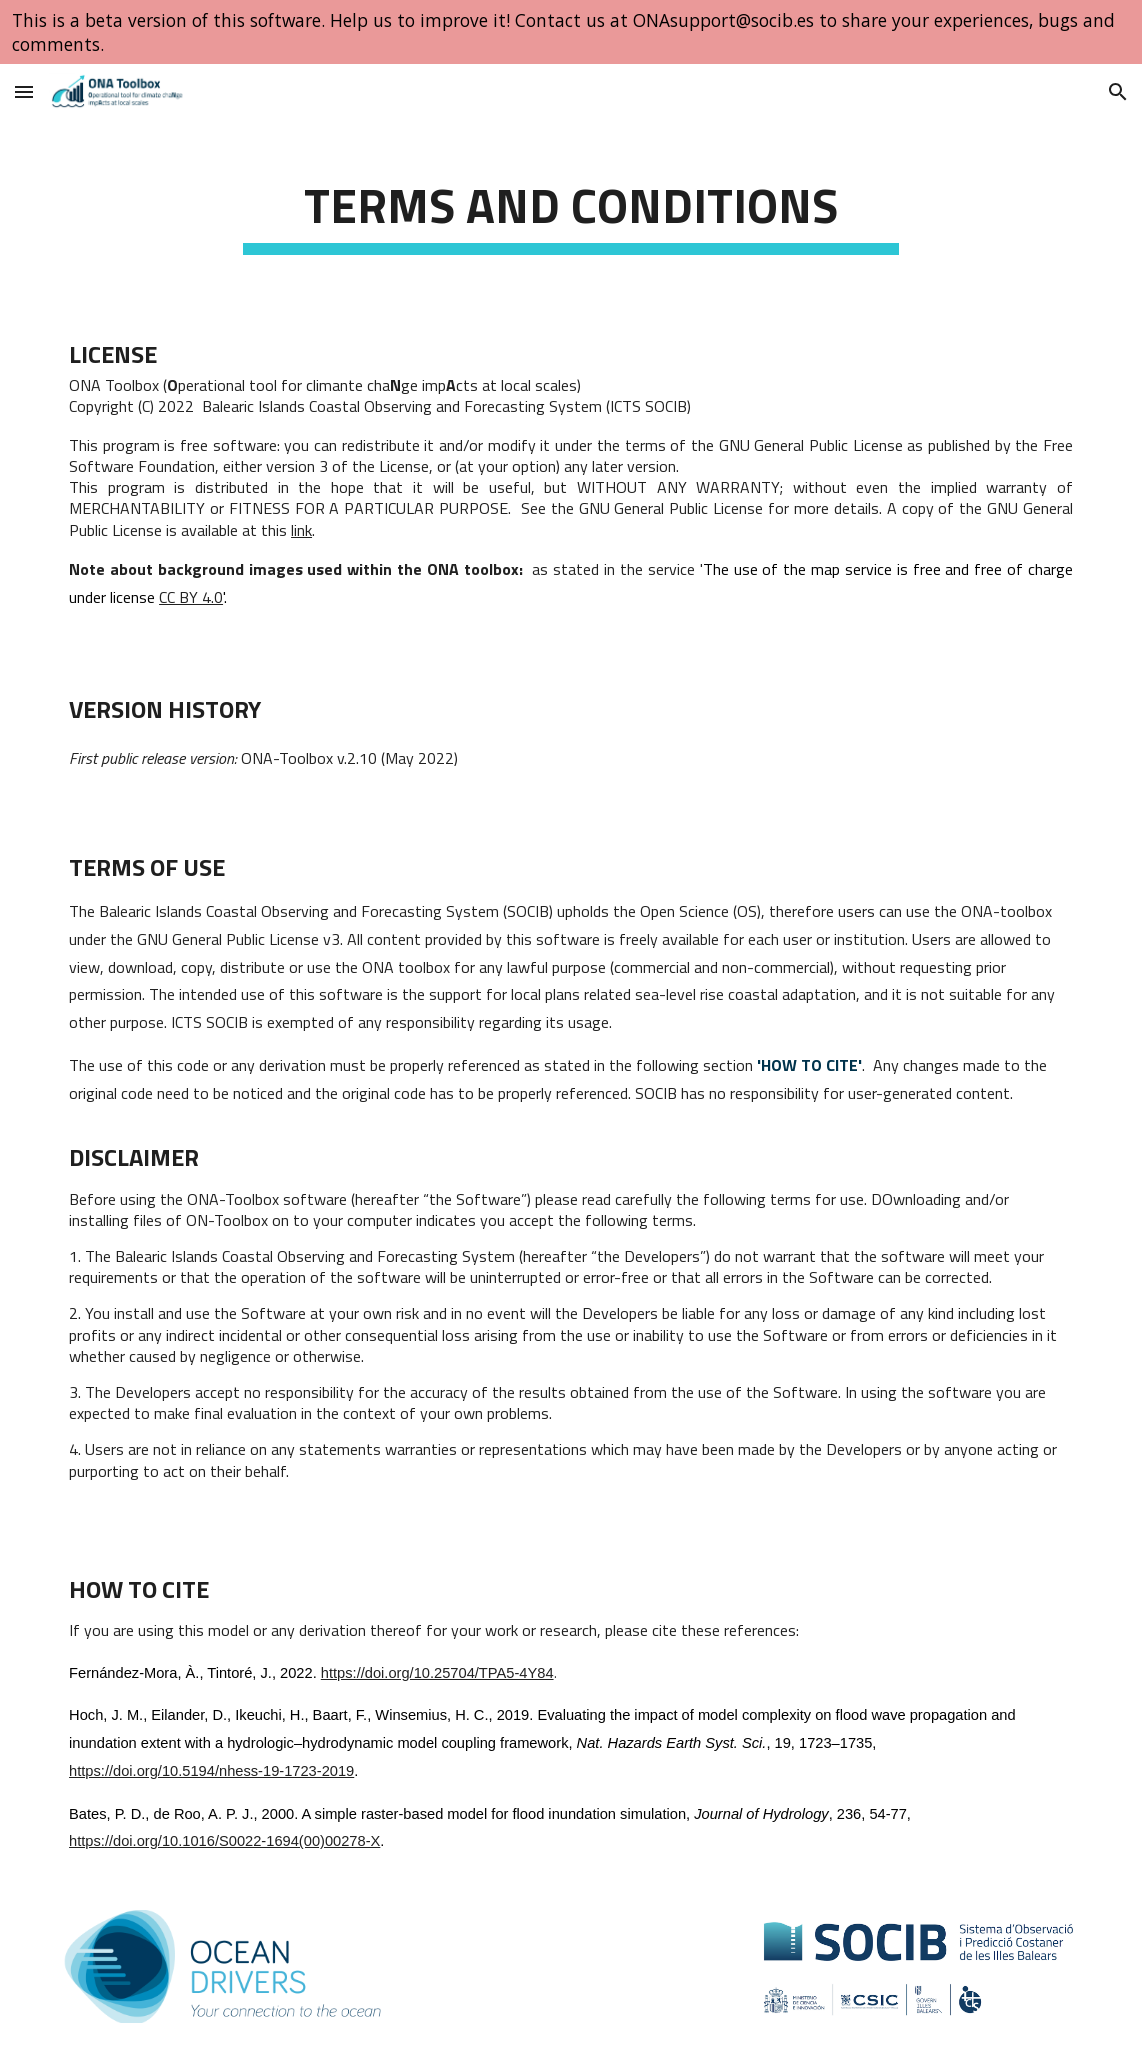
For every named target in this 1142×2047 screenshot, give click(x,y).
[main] (570, 205)
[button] (24, 91)
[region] (571, 32)
